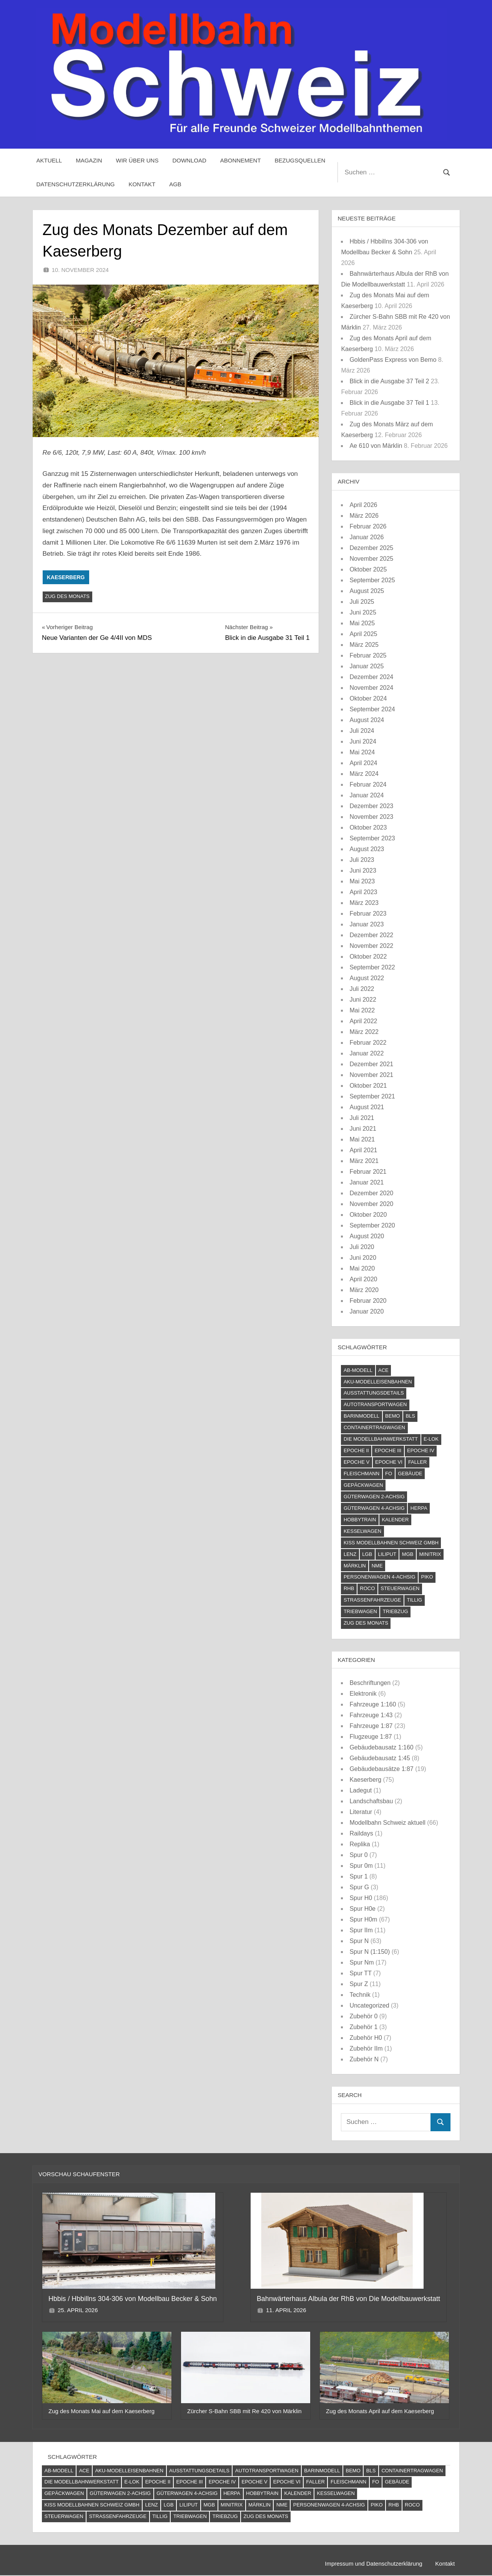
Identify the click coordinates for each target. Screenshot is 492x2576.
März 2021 (364, 1161)
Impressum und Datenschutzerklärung (372, 2563)
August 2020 (366, 1236)
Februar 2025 (367, 655)
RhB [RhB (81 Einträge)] (349, 1588)
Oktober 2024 (368, 698)
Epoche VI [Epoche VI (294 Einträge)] (388, 1462)
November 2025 (371, 558)
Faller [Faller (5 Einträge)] (417, 1462)
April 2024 (363, 763)
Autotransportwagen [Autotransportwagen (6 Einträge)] (375, 1404)
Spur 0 (358, 1855)
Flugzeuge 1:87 (370, 1736)
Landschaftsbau (371, 1801)
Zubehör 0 (363, 2016)
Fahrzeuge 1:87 (370, 1726)
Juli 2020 (361, 1247)
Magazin (89, 160)
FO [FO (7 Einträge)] (388, 1473)
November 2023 (371, 816)
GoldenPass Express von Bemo (392, 359)
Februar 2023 (367, 913)
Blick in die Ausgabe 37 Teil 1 (389, 402)
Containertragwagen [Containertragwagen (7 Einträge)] (374, 1427)
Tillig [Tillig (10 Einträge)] (414, 1600)
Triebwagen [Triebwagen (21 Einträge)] (360, 1611)
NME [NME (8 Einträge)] (377, 1566)
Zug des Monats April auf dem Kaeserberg (380, 2411)
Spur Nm (361, 1962)
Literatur (360, 1812)
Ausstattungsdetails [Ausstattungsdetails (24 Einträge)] (374, 1393)
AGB (175, 184)
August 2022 (366, 978)
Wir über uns (137, 160)
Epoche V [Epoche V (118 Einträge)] (356, 1462)
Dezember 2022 (371, 935)
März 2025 (364, 644)
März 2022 (364, 1032)
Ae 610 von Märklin (375, 445)
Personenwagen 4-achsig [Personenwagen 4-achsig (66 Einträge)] (380, 1577)
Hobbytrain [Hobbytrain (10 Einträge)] (360, 1519)
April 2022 (363, 1021)
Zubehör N (364, 2059)
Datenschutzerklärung (76, 184)
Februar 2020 (367, 1300)
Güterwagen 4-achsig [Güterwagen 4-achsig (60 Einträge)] (374, 1508)
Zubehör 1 (363, 2027)
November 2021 (371, 1075)
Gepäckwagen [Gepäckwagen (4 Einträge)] (363, 1485)
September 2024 (372, 709)
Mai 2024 (362, 752)
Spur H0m (363, 1919)
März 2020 (364, 1290)
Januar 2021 (366, 1182)
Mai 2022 (362, 1010)
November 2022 (371, 946)
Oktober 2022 (368, 956)
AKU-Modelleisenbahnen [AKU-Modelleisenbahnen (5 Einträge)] (378, 1382)
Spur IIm (360, 1930)
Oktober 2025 (368, 569)
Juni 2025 (362, 612)
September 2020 (372, 1225)
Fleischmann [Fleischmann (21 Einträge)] (361, 1473)
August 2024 (366, 720)
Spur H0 (360, 1898)
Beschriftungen (370, 1683)
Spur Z (358, 1984)
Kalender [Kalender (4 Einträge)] (395, 1519)
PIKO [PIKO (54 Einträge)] (427, 1577)
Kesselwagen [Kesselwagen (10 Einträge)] (362, 1531)
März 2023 (364, 903)
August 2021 (366, 1107)
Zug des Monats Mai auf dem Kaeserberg (101, 2411)
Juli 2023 (361, 859)
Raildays (361, 1833)
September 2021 (372, 1096)
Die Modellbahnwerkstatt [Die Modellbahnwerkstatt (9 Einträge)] (381, 1439)
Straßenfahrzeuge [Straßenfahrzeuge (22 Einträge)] (372, 1600)
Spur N (359, 1941)
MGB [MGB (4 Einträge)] (408, 1554)
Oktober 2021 (368, 1085)
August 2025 (366, 591)
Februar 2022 (367, 1042)
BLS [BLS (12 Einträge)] (410, 1416)
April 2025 (363, 634)
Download (189, 160)
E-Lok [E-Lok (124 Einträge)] (431, 1439)
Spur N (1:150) (369, 1951)
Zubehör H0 (365, 2037)
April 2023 (363, 892)
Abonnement (240, 160)
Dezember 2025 (371, 548)
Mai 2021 (362, 1139)
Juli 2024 (361, 730)
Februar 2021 (367, 1171)
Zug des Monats (67, 596)
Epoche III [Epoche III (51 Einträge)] (388, 1450)
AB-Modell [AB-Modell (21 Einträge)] (358, 1370)
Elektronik (362, 1693)
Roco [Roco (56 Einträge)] (367, 1588)
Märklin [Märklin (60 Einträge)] (355, 1566)
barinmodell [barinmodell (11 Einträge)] (361, 1416)
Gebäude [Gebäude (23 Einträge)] (410, 1473)
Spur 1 (358, 1876)
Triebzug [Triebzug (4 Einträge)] (395, 1611)
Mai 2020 (362, 1268)
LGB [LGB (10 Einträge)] (367, 1554)
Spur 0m (360, 1865)
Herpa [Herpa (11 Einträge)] (419, 1508)
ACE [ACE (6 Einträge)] (383, 1370)
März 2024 (364, 773)
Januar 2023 (366, 924)
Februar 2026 (367, 526)
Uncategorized (369, 2005)
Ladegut (360, 1790)
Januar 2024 (366, 795)
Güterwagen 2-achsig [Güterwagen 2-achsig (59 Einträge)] (374, 1496)
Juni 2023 (362, 870)
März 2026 (364, 515)
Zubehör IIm (365, 2048)
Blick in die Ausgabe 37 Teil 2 (389, 381)
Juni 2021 (362, 1128)
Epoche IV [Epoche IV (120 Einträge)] (420, 1450)
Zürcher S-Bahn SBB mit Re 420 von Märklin (244, 2411)
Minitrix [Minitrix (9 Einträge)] (430, 1554)
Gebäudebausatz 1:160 (381, 1747)
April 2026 (363, 505)
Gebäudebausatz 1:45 (379, 1758)
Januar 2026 (366, 537)
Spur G (359, 1887)
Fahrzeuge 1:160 (372, 1704)
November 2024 (371, 687)
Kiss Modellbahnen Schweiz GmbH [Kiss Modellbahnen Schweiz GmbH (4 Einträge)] (391, 1543)
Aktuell (49, 160)
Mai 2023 (362, 881)
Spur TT (360, 1973)
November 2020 (371, 1204)
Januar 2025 (366, 666)
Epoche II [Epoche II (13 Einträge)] (356, 1450)
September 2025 (372, 580)
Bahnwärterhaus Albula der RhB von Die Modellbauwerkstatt (349, 2299)
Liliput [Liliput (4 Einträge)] (387, 1554)
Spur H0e (362, 1908)
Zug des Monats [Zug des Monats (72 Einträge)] (366, 1623)
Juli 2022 (361, 989)
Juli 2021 (361, 1118)
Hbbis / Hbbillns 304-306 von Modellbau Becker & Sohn (133, 2299)
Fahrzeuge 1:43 (370, 1715)
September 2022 (372, 967)
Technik (359, 1994)
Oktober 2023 (368, 827)
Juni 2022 (362, 999)
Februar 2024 (367, 784)
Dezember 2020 (371, 1193)
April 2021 (363, 1150)
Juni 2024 (362, 741)
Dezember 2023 (371, 806)
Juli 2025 (361, 601)
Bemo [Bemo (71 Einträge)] (392, 1416)
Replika (359, 1844)
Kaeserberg (66, 577)
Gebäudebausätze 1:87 (381, 1769)
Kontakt (141, 184)
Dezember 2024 (371, 677)
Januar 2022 (366, 1053)
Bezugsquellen (300, 160)
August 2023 (366, 849)
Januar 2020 (366, 1311)
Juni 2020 (362, 1257)
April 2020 (363, 1279)
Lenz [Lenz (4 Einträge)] (350, 1554)
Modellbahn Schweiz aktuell (387, 1822)
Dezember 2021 (371, 1064)
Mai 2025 (362, 623)
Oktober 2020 (368, 1214)
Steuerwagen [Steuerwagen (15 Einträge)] (400, 1588)
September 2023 (372, 838)
